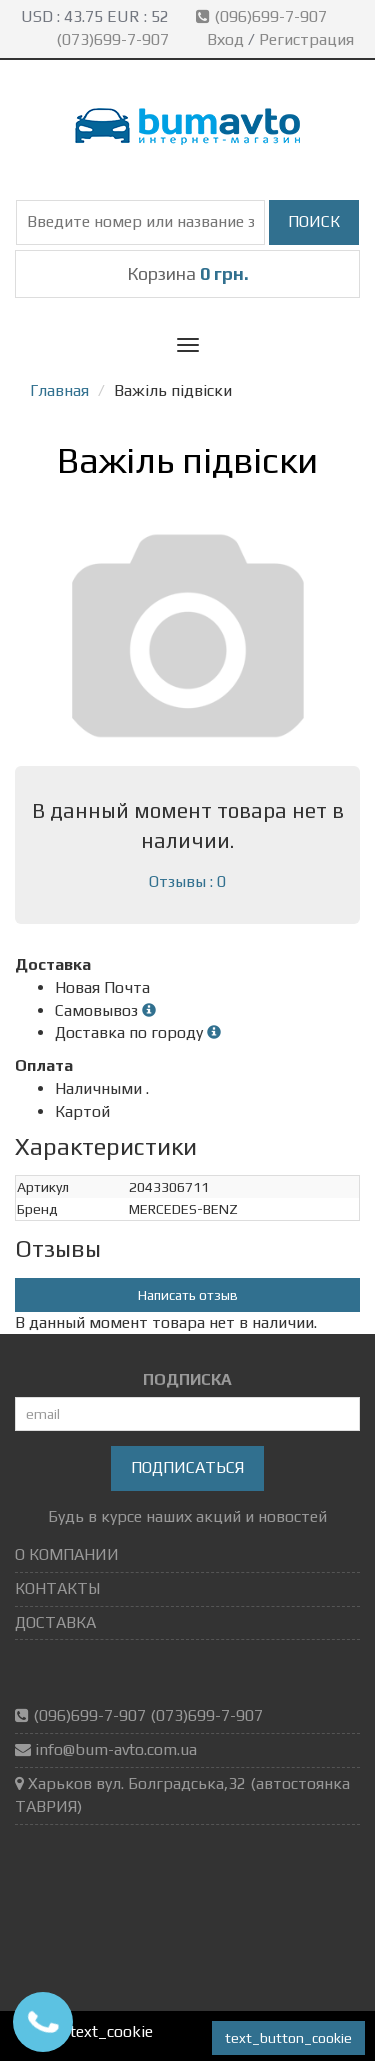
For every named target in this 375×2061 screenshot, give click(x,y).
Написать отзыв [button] (188, 1295)
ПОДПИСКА (187, 1379)
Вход (225, 39)
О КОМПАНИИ (67, 1554)
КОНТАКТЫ (57, 1588)
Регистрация (306, 39)
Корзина (188, 273)
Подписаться (187, 1467)
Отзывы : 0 (187, 881)
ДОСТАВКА (55, 1622)
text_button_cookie (288, 2038)
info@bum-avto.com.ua (116, 1749)
